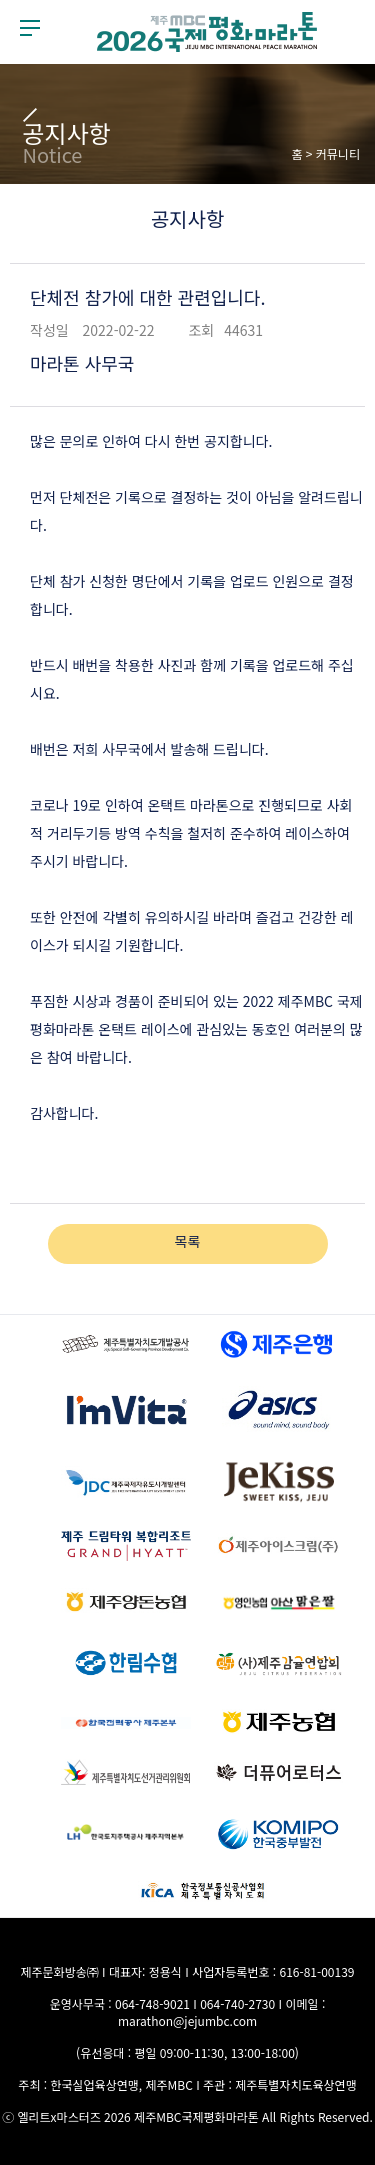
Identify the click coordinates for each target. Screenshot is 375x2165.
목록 (188, 1241)
